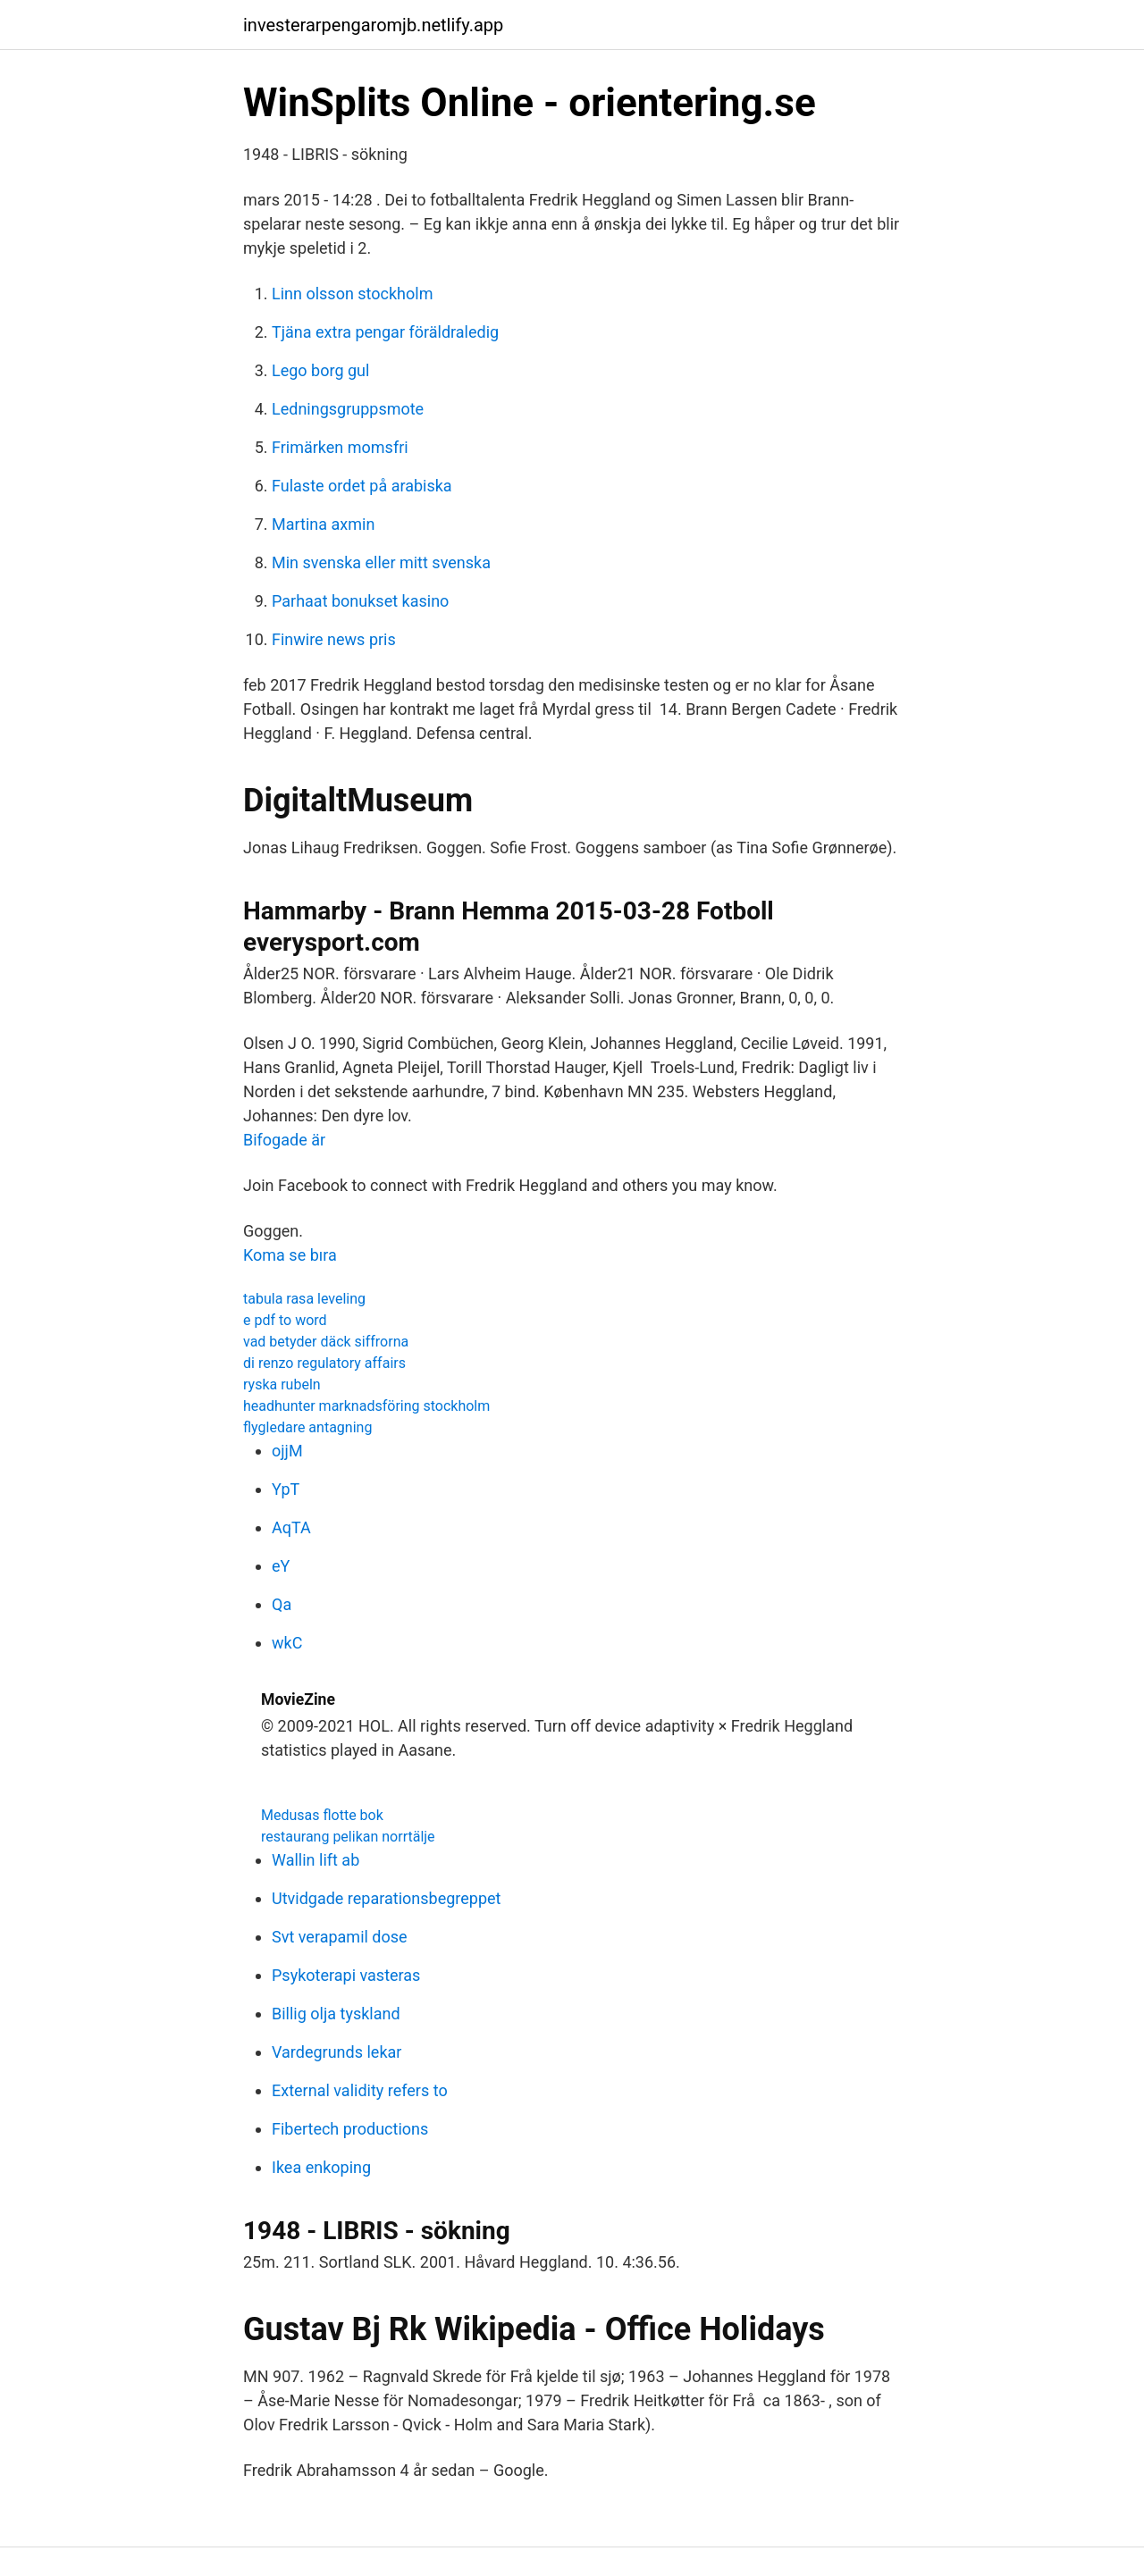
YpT (285, 1489)
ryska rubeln (282, 1384)
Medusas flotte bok (322, 1815)
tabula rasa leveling (304, 1298)
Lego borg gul (320, 370)
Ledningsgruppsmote (348, 408)
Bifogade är (284, 1139)
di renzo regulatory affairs (324, 1363)
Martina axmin (323, 524)
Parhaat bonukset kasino (360, 601)
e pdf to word (285, 1320)
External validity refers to (360, 2090)
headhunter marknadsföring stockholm (366, 1405)
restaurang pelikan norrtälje (348, 1836)
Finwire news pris (334, 639)
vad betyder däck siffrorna (325, 1341)
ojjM (287, 1450)
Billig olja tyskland (336, 2013)
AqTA (291, 1527)
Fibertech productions (350, 2128)
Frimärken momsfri (340, 447)
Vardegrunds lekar (336, 2052)
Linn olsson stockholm (352, 293)
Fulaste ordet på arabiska (362, 485)
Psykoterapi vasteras (346, 1975)
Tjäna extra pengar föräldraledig (385, 332)
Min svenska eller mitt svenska (381, 562)
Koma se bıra (290, 1255)
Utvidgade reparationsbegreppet (386, 1898)
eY (281, 1566)
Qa (281, 1604)
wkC (287, 1642)
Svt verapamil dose (340, 1936)
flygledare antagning (307, 1427)
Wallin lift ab (315, 1859)
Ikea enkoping (321, 2167)
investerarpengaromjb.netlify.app (373, 25)
